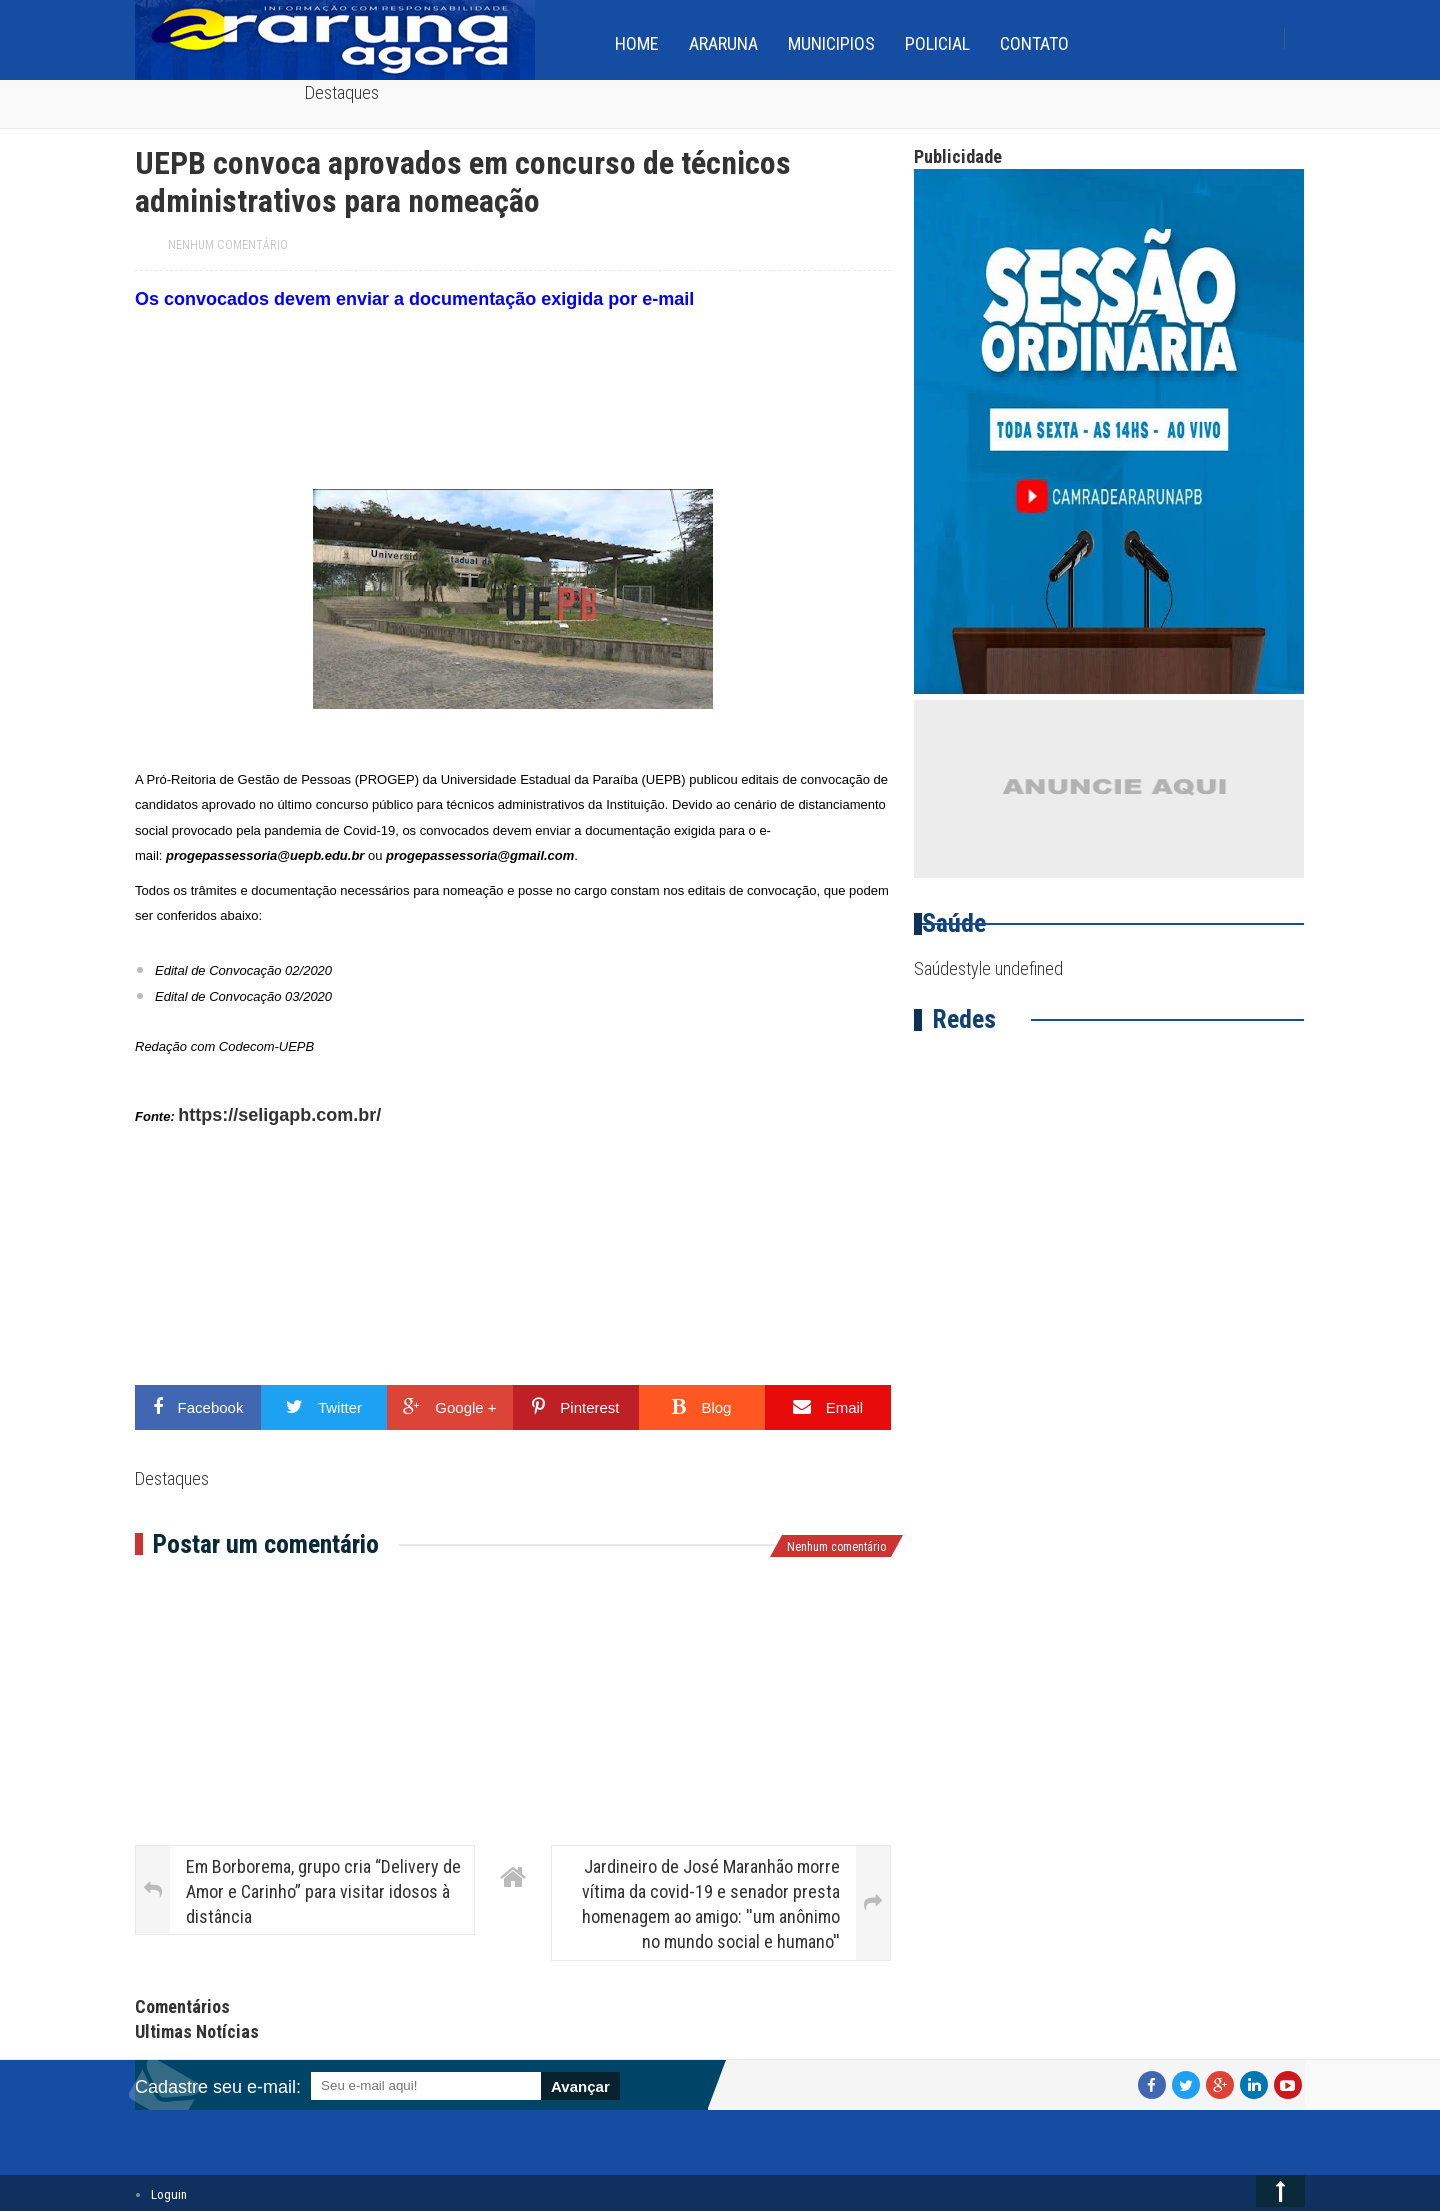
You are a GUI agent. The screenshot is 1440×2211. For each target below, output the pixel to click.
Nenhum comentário (228, 245)
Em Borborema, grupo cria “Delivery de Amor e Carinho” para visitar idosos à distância (323, 1891)
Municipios (831, 43)
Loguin (169, 2194)
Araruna (723, 43)
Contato (1034, 43)
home (637, 43)
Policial (937, 43)
